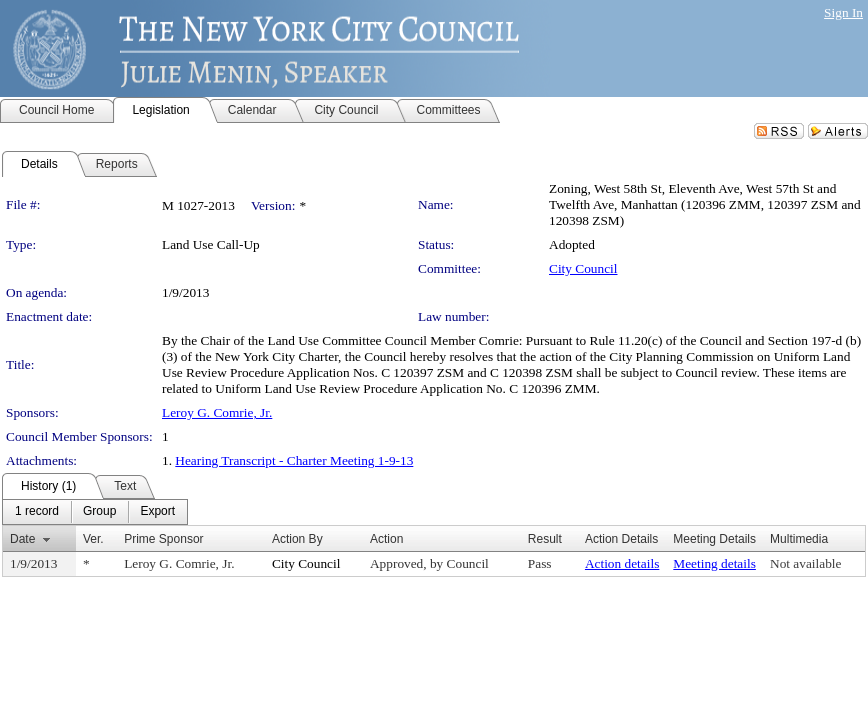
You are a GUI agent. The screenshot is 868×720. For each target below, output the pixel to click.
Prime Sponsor (163, 539)
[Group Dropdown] (99, 512)
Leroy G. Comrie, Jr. (217, 412)
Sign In (843, 12)
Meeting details (714, 563)
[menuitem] (37, 512)
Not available (805, 563)
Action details (622, 563)
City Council (583, 268)
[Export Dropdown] (157, 512)
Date (22, 539)
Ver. (93, 539)
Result (545, 539)
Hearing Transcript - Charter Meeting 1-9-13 (294, 460)
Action (386, 539)
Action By (297, 539)
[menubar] (95, 512)
